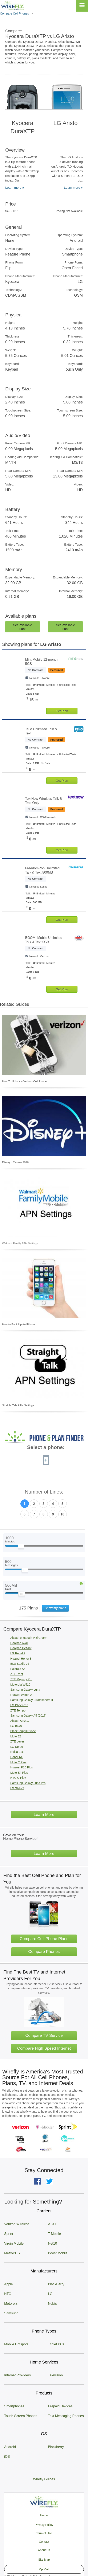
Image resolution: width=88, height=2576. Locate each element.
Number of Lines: (44, 1492)
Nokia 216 (17, 1751)
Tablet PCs (56, 2344)
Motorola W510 (20, 1684)
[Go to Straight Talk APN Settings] (44, 1369)
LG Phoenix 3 (19, 1705)
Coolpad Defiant (20, 1648)
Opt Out (44, 2569)
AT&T (52, 2224)
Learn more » (14, 187)
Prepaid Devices (60, 2406)
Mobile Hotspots (16, 2344)
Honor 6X (16, 1757)
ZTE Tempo (17, 1710)
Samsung (11, 2313)
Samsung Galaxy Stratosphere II (31, 1700)
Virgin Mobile (14, 2243)
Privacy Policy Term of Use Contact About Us (44, 2537)
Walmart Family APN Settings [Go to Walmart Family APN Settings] (20, 1243)
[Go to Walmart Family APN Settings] (44, 1207)
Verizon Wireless (16, 2224)
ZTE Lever (17, 1741)
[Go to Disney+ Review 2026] (44, 1126)
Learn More (44, 1814)
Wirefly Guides (44, 2479)
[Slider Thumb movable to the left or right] (21, 1547)
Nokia (52, 2303)
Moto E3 (15, 1736)
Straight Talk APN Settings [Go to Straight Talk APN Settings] (18, 1405)
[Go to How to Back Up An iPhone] (44, 1288)
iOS (7, 2456)
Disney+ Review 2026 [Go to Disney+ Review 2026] (15, 1162)
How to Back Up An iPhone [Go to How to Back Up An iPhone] (18, 1324)
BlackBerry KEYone (23, 1731)
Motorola (10, 2303)
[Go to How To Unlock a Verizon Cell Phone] (44, 1045)
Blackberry (56, 2447)
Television (55, 2375)
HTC (7, 2294)
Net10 (52, 2243)
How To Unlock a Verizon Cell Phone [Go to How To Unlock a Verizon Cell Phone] (24, 1081)
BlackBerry (56, 2284)
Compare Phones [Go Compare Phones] (44, 1951)
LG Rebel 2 (17, 1653)
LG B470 (16, 1726)
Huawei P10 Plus (21, 1767)
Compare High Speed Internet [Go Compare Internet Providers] (44, 2048)
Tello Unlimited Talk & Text (41, 731)
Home (44, 2515)
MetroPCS (12, 2253)
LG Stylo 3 (17, 1788)
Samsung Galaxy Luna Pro (27, 1783)
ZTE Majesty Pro (21, 1679)
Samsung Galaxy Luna (25, 1689)
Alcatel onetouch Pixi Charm (28, 1637)
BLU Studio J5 (19, 1663)
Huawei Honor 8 (20, 1658)
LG (50, 2294)
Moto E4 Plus (19, 1772)
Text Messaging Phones (66, 2416)
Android (10, 2447)
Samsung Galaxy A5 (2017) (28, 1715)
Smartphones (14, 2406)
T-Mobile (54, 2234)
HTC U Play (18, 1777)
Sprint (8, 2234)
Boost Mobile (58, 2253)
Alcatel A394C (19, 1720)
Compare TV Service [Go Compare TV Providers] (44, 2035)
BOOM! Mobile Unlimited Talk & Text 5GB (43, 940)
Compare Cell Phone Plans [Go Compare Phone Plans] (44, 1938)
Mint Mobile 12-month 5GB (41, 662)
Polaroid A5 (17, 1669)
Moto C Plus (18, 1762)
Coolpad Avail (19, 1643)
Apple (8, 2284)
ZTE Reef (16, 1674)
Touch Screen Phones (20, 2416)
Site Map (44, 2559)
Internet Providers (17, 2375)
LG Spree (16, 1746)
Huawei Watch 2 (21, 1695)
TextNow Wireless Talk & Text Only (43, 801)
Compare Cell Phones (14, 13)
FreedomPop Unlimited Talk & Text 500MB (42, 870)
